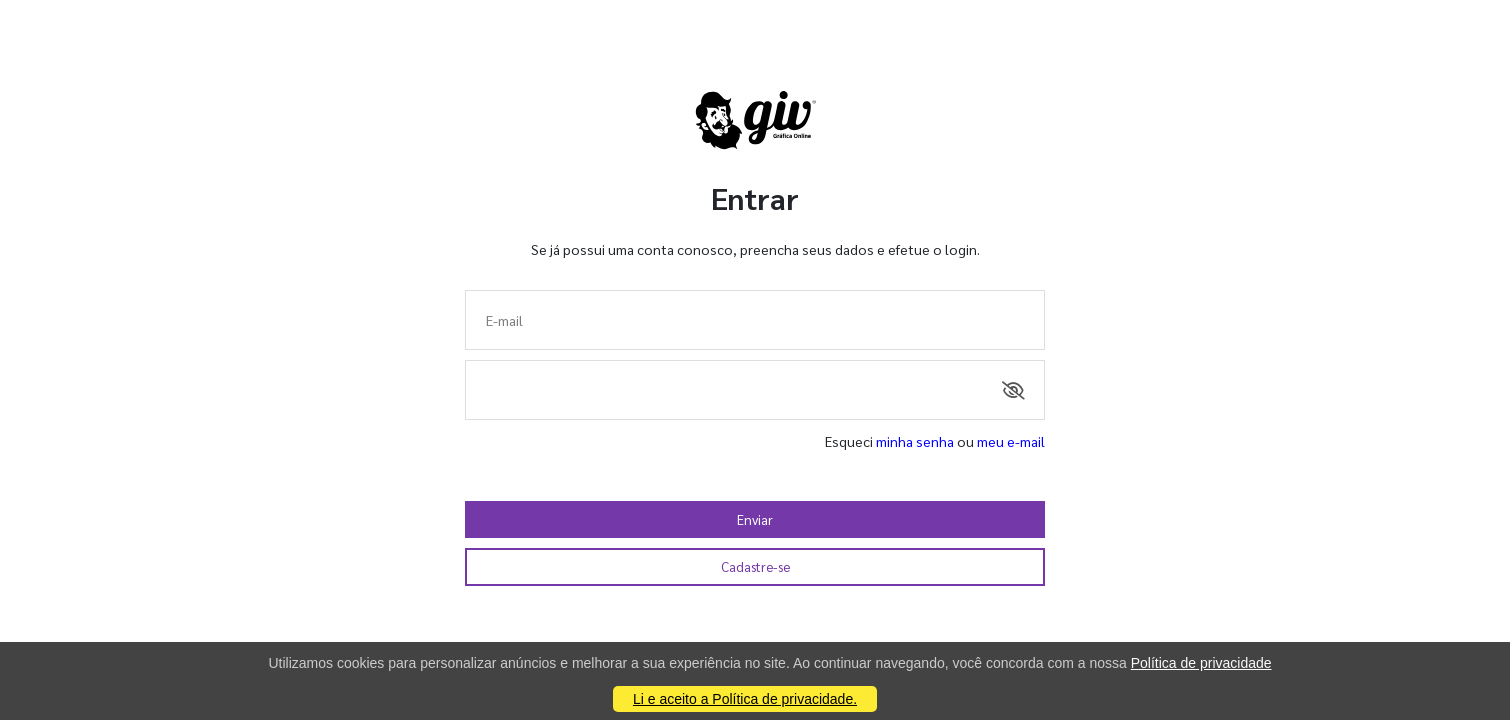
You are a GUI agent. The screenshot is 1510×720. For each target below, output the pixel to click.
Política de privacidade (1201, 663)
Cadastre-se (755, 566)
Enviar (755, 519)
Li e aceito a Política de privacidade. (745, 699)
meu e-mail (1011, 441)
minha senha (915, 441)
